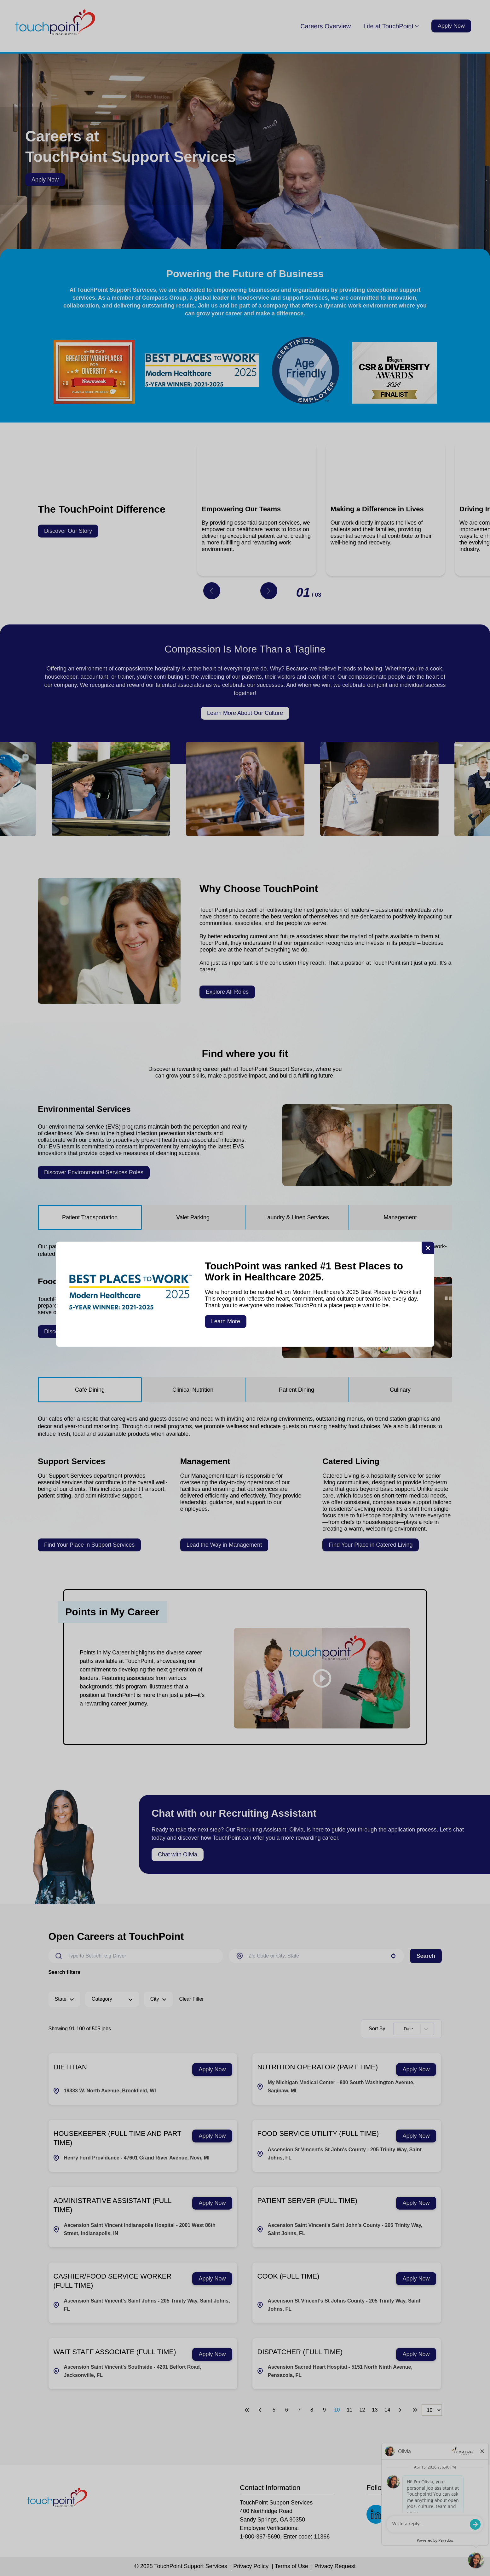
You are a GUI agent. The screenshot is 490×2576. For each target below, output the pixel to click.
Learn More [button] (225, 1321)
